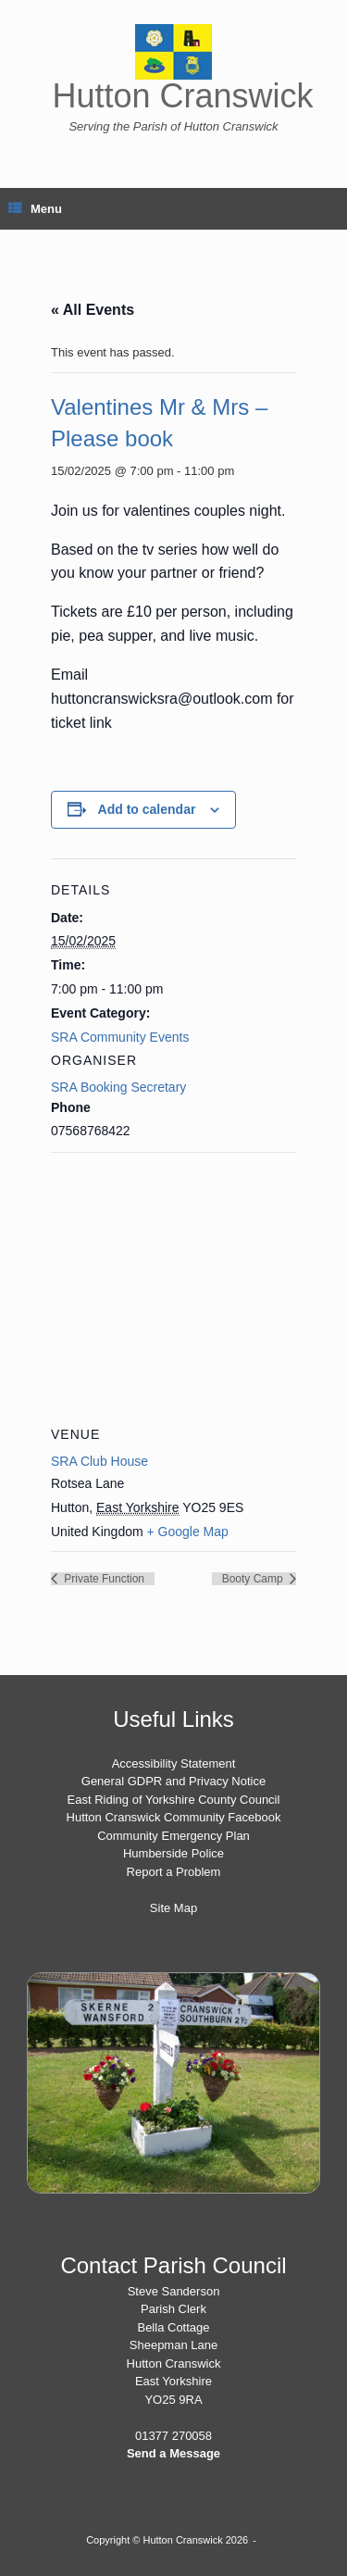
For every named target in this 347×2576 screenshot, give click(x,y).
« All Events (92, 310)
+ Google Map (188, 1531)
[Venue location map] (173, 1285)
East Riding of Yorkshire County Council (174, 1800)
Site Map (173, 1908)
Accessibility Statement (174, 1763)
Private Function (102, 1578)
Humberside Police (173, 1853)
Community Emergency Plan (173, 1836)
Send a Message (173, 2453)
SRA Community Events (120, 1037)
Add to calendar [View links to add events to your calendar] (147, 809)
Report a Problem (174, 1872)
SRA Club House (99, 1461)
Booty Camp (254, 1578)
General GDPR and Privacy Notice (173, 1781)
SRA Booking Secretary (118, 1087)
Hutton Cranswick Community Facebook (174, 1817)
